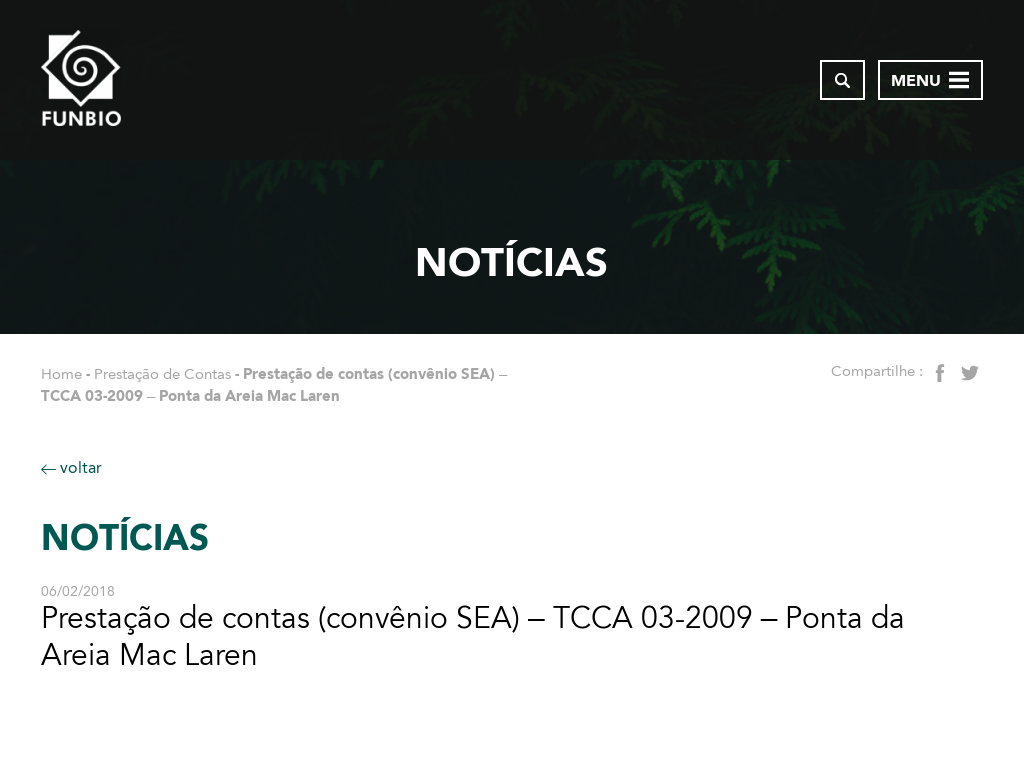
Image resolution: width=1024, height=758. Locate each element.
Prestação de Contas (162, 374)
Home (61, 374)
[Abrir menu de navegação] (930, 80)
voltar (71, 467)
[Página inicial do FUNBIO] (81, 80)
